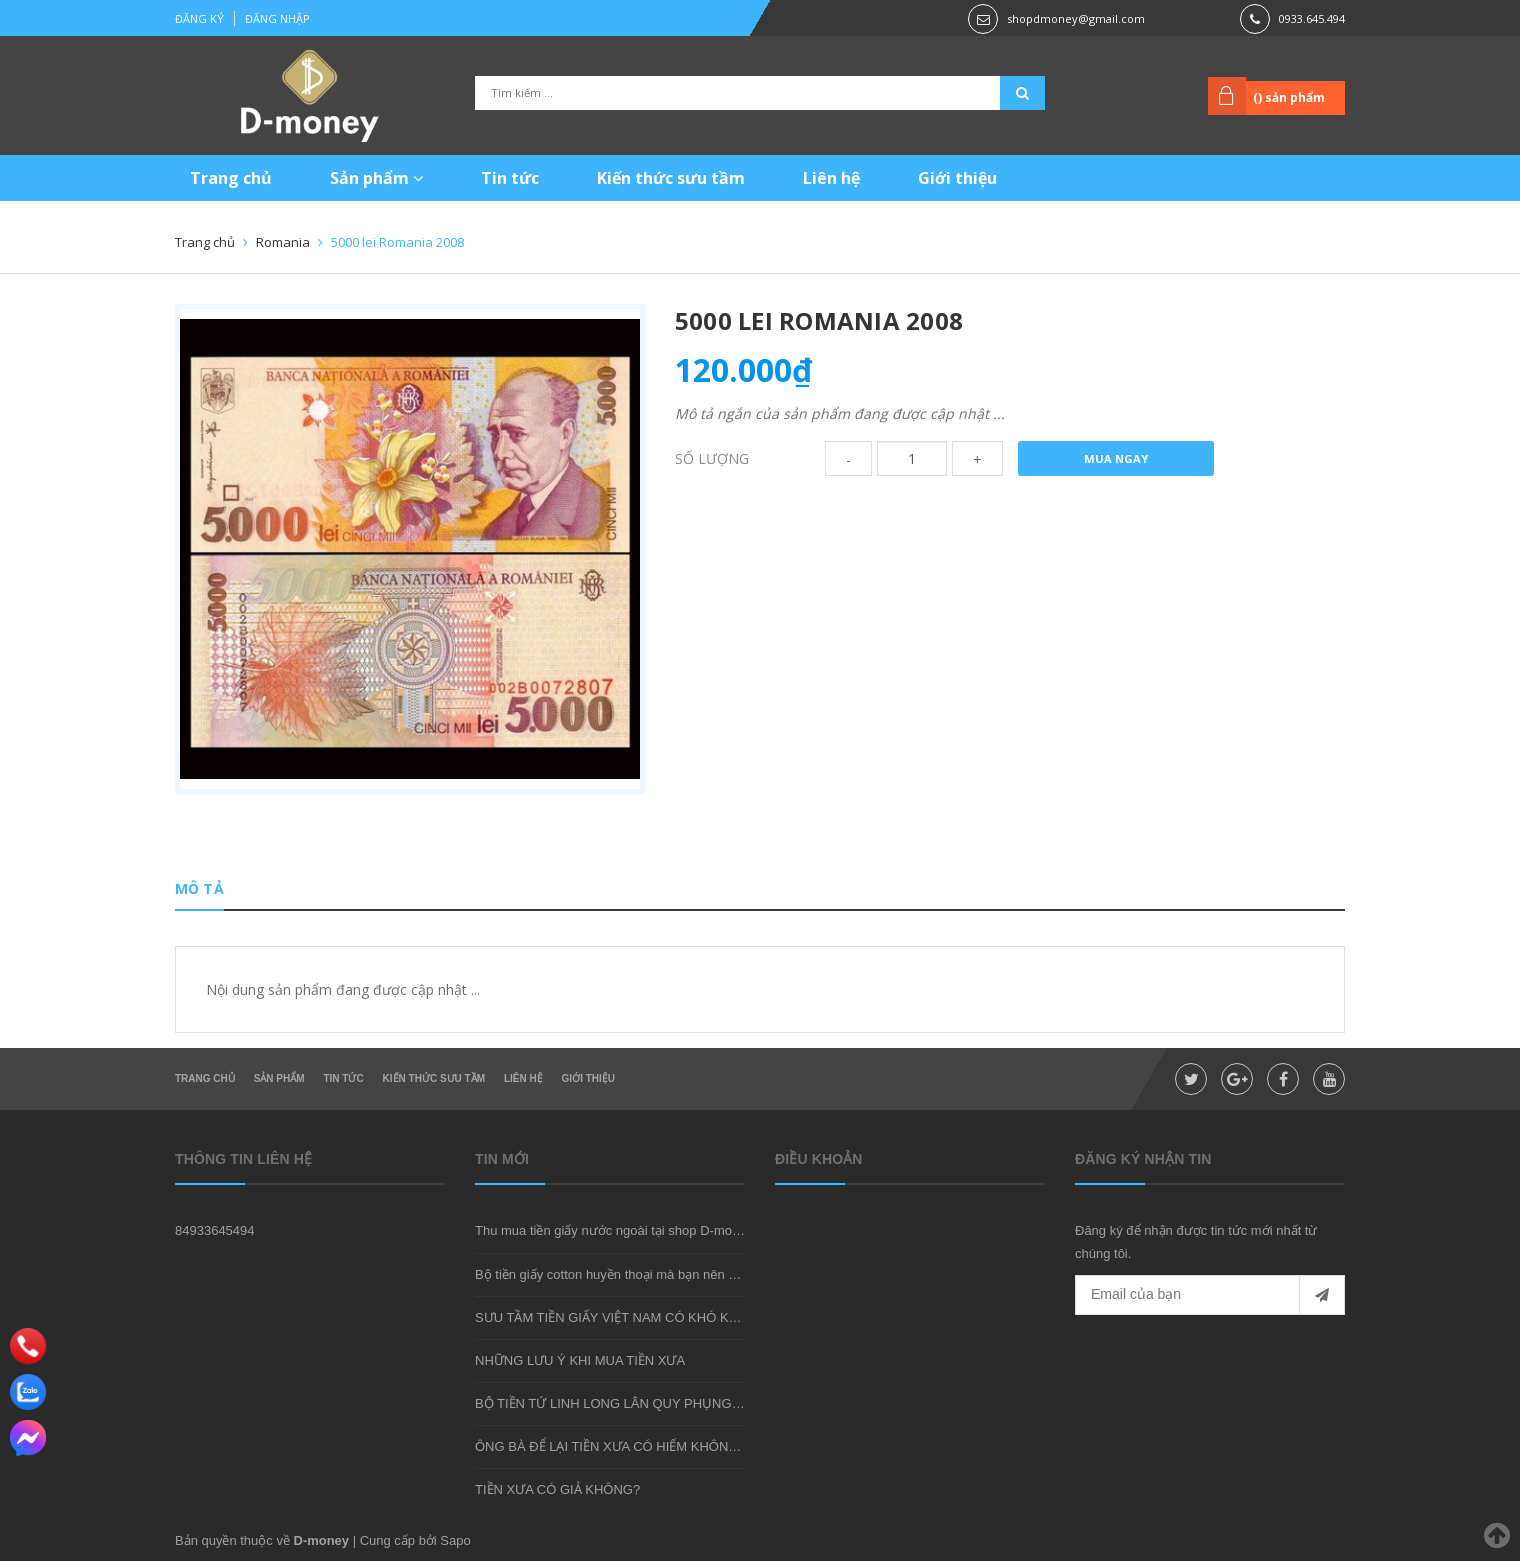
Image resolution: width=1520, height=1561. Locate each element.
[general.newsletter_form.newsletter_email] (1210, 1295)
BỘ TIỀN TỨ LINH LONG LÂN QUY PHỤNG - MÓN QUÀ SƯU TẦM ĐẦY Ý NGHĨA (714, 1403)
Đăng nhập (277, 18)
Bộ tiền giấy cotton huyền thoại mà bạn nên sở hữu (622, 1274)
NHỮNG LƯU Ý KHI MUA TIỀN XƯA (580, 1360)
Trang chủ (231, 178)
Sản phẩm (376, 178)
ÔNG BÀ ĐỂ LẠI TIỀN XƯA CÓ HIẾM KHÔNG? (610, 1446)
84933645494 (215, 1230)
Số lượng (712, 458)
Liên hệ (831, 178)
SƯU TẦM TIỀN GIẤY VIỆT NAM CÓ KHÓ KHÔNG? (625, 1317)
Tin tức (510, 178)
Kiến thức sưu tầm (671, 178)
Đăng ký (199, 18)
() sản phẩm (1289, 97)
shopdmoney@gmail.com (1076, 18)
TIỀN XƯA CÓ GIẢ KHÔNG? (557, 1489)
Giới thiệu (957, 178)
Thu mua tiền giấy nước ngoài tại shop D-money (614, 1230)
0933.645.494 (1312, 18)
